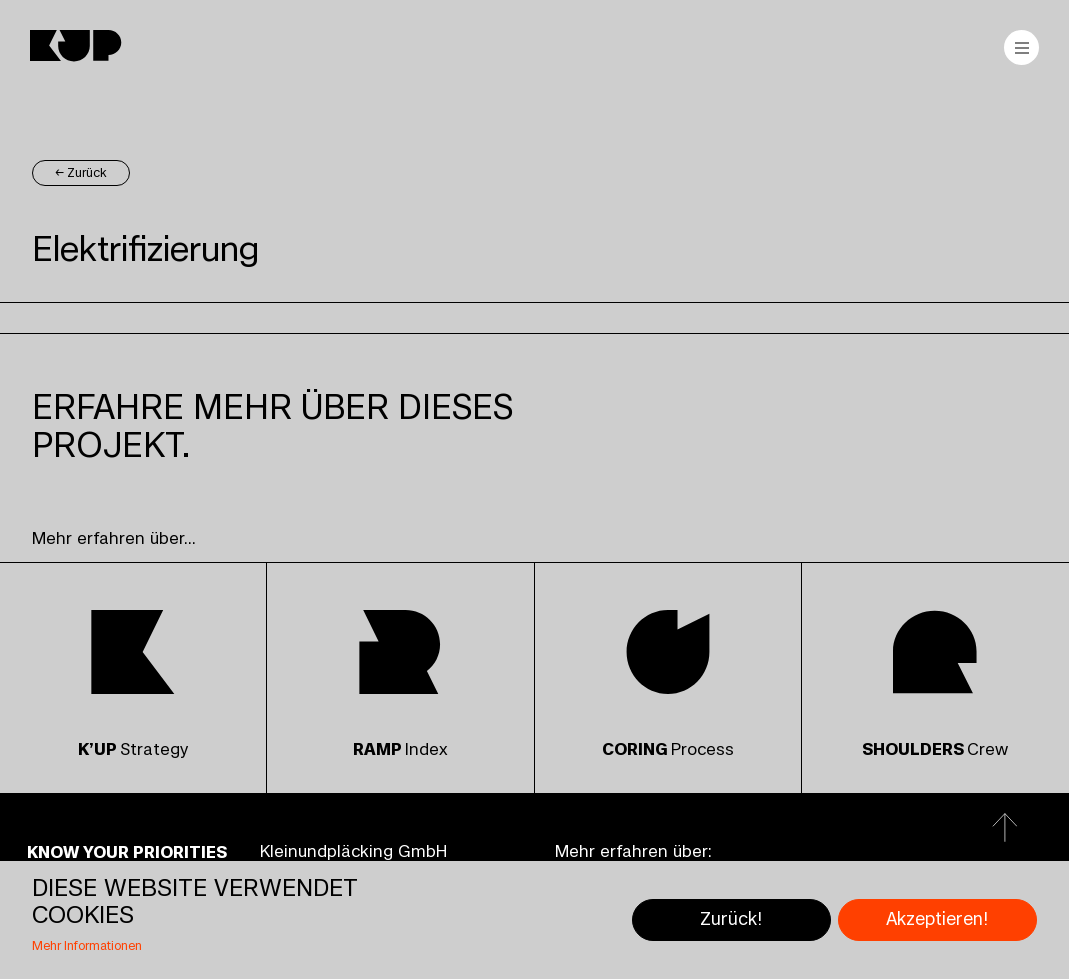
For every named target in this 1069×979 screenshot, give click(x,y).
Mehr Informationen (87, 946)
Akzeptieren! (937, 919)
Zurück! (731, 919)
